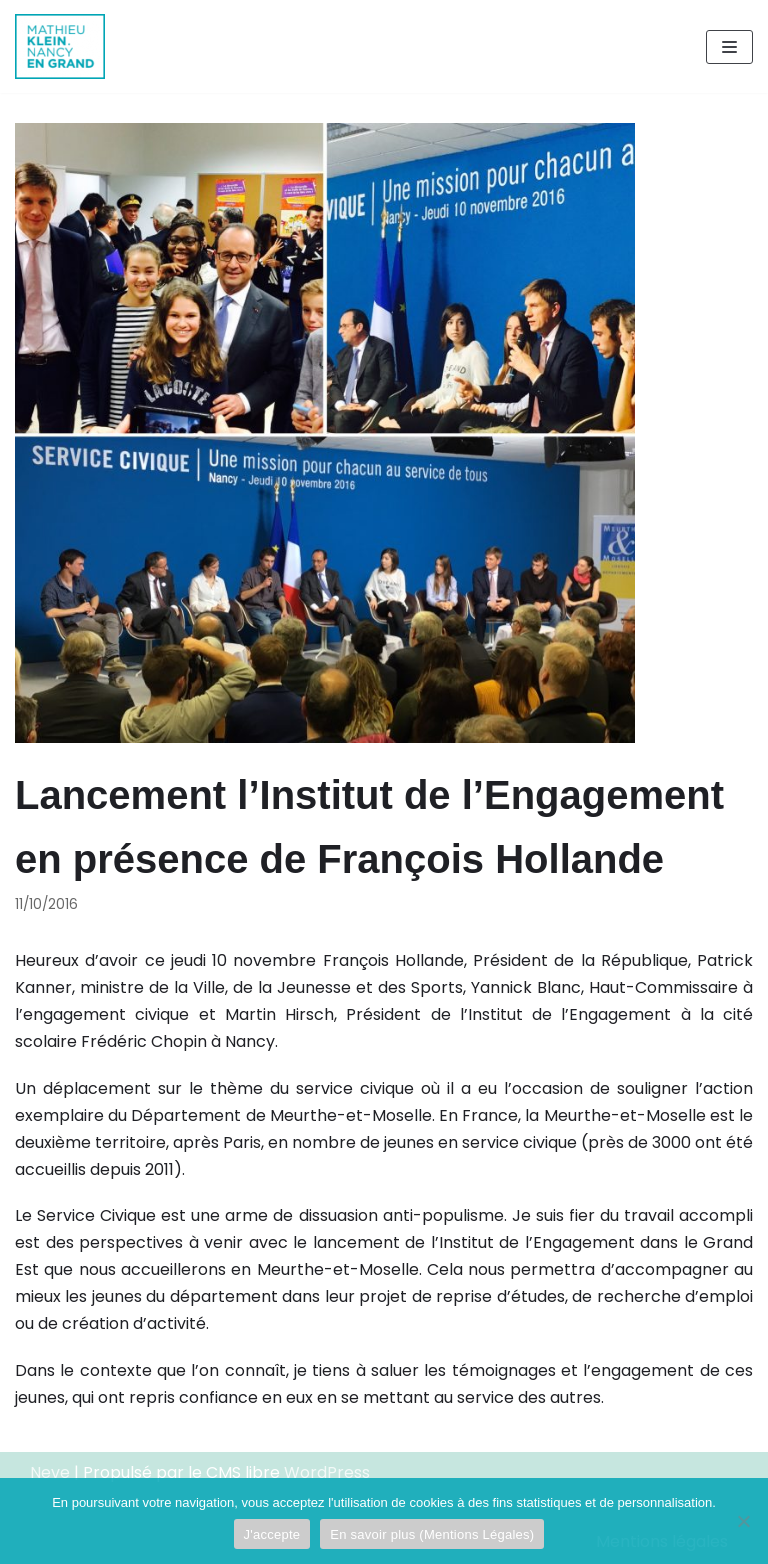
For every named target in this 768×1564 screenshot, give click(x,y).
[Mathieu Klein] (60, 46)
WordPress (327, 1472)
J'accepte (272, 1534)
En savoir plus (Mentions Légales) (432, 1534)
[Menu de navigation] (729, 47)
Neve (50, 1472)
